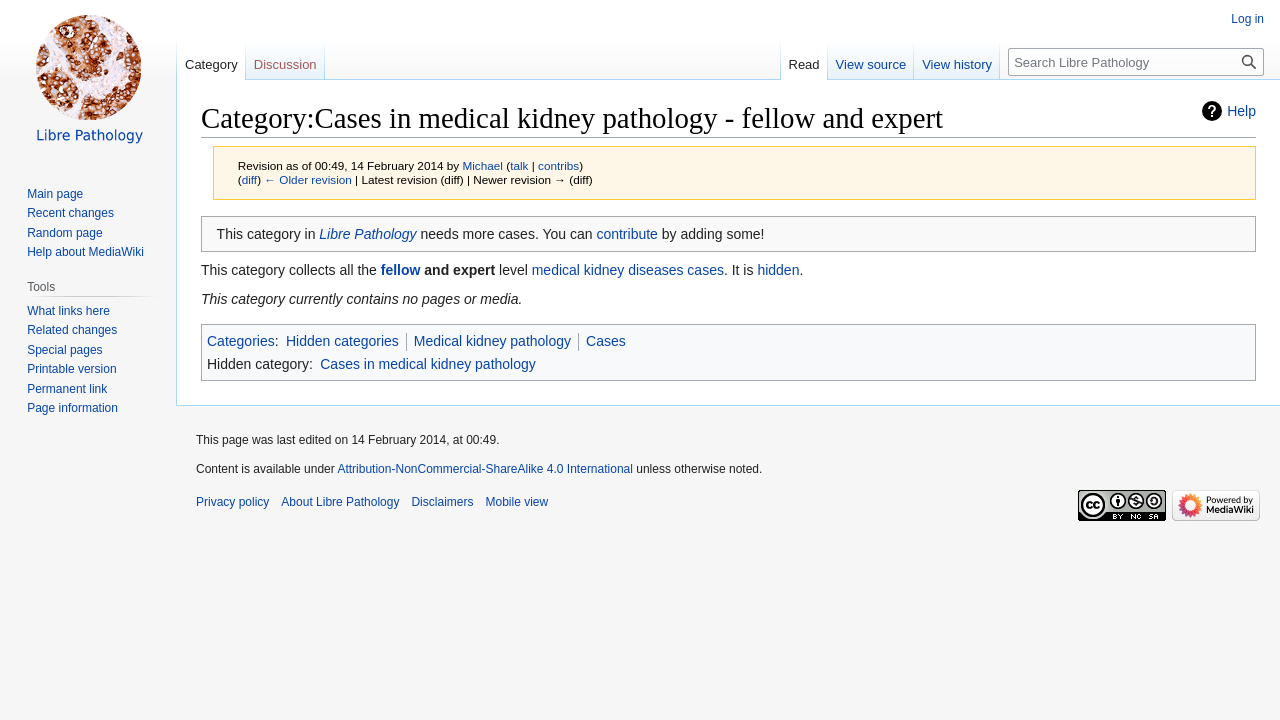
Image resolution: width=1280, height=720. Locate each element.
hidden (778, 270)
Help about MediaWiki (85, 252)
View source (871, 64)
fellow (401, 270)
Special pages (64, 350)
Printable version (71, 369)
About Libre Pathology (340, 502)
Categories (241, 341)
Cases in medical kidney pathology (428, 364)
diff (249, 179)
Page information (72, 408)
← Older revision (308, 179)
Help (1241, 111)
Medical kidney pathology (492, 341)
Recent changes (70, 213)
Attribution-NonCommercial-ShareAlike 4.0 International (484, 469)
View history (957, 64)
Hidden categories (342, 341)
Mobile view (516, 502)
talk (519, 165)
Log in (1247, 19)
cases (705, 270)
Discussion (285, 64)
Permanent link (67, 389)
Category (211, 64)
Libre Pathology (367, 234)
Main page (55, 194)
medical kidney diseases (608, 270)
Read (804, 64)
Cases (606, 341)
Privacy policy (232, 502)
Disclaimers (442, 502)
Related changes (72, 330)
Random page (64, 233)
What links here (68, 311)
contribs (558, 165)
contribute (626, 234)
